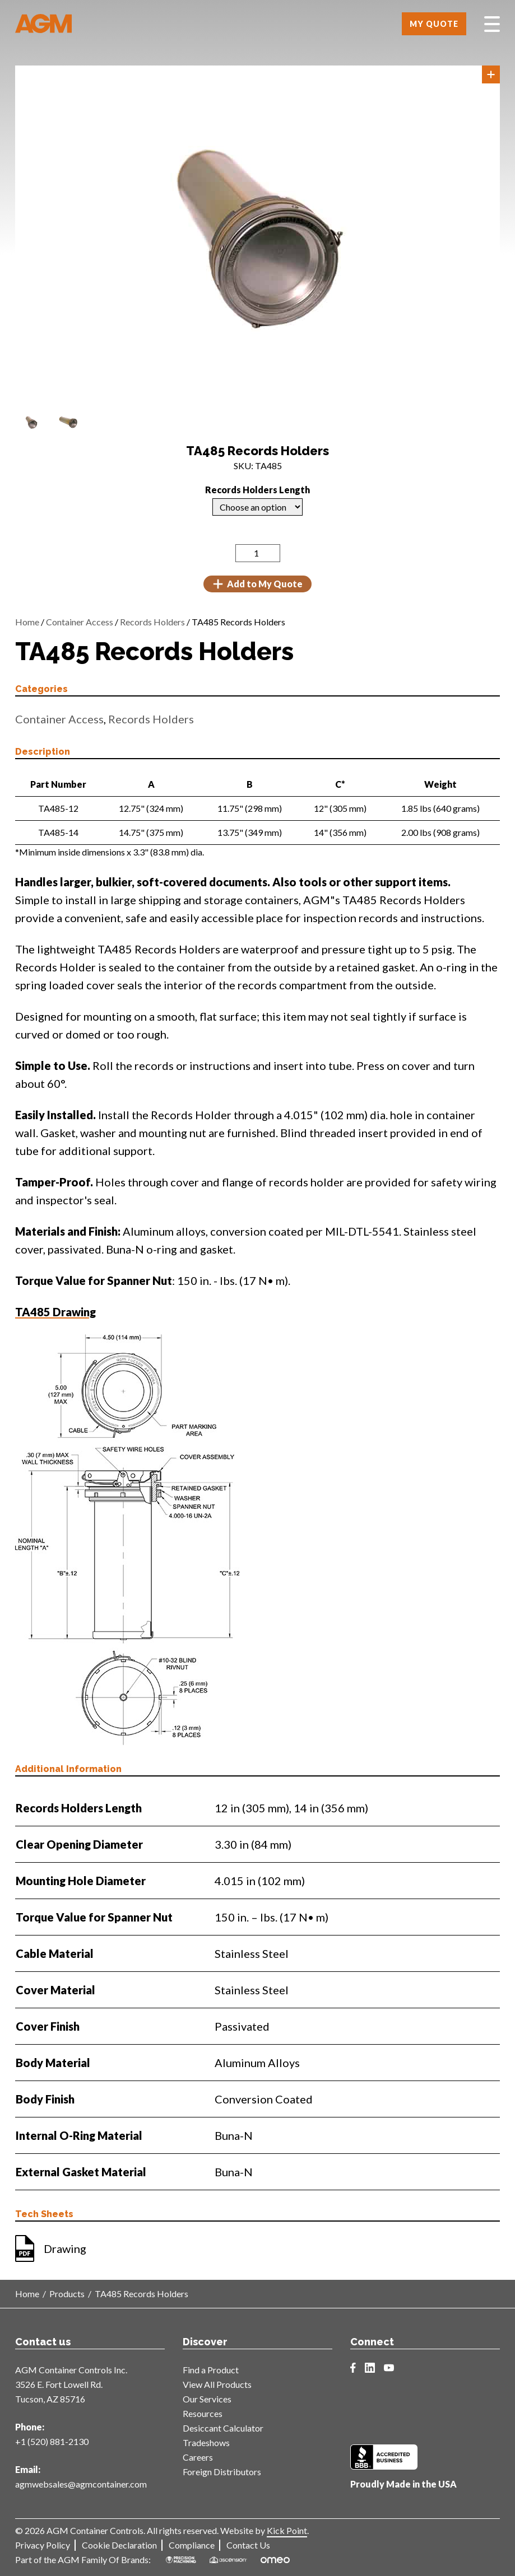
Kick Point (287, 2530)
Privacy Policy (42, 2545)
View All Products (217, 2384)
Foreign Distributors (222, 2471)
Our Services (207, 2398)
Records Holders (152, 621)
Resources (202, 2413)
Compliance (192, 2545)
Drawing (65, 2248)
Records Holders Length (257, 489)
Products (67, 2293)
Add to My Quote (257, 584)
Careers (198, 2457)
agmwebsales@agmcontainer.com (81, 2484)
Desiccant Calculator (223, 2428)
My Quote (434, 24)
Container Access (79, 621)
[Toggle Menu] (492, 24)
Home (27, 621)
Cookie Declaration (119, 2545)
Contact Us (248, 2545)
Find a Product (211, 2369)
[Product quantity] (257, 553)
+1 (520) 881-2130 (52, 2441)
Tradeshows (206, 2442)
